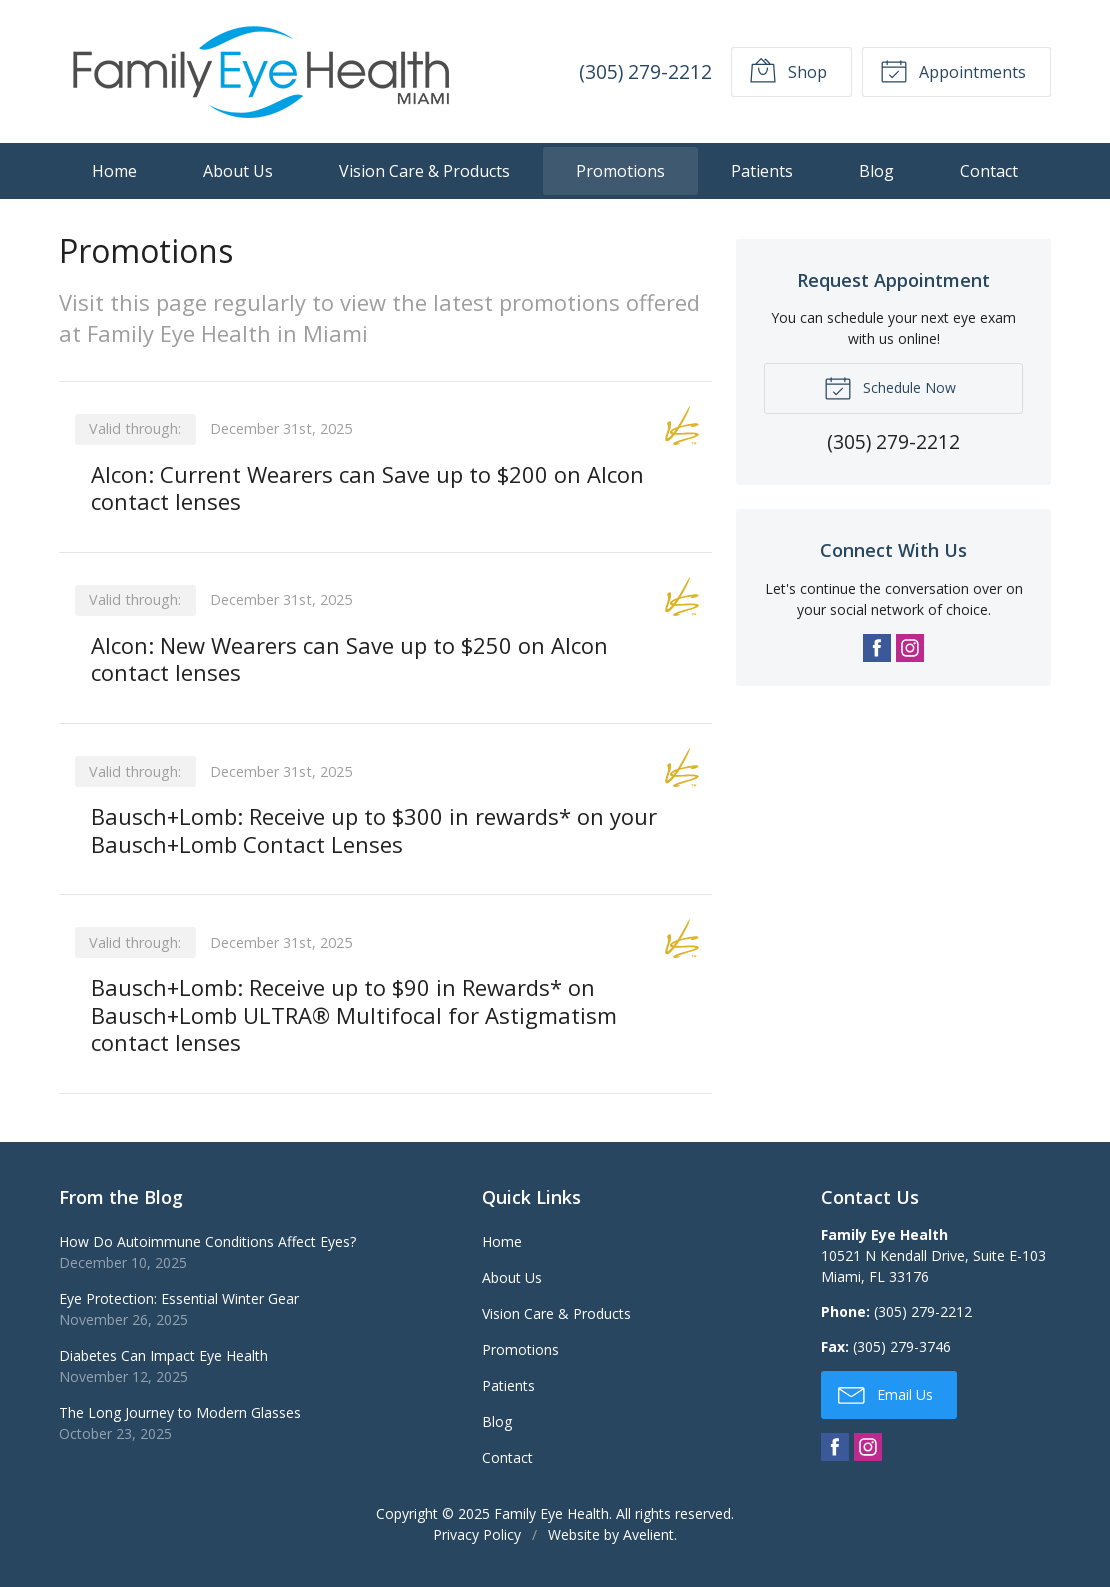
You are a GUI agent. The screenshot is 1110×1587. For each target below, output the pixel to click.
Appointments (953, 70)
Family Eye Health (551, 1513)
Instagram (910, 648)
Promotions (620, 171)
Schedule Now (890, 387)
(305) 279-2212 (645, 71)
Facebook (877, 648)
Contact (989, 171)
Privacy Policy (477, 1534)
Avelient (648, 1534)
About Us (238, 171)
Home (114, 171)
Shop (788, 70)
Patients (762, 171)
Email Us (885, 1394)
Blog (876, 171)
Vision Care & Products (424, 171)
